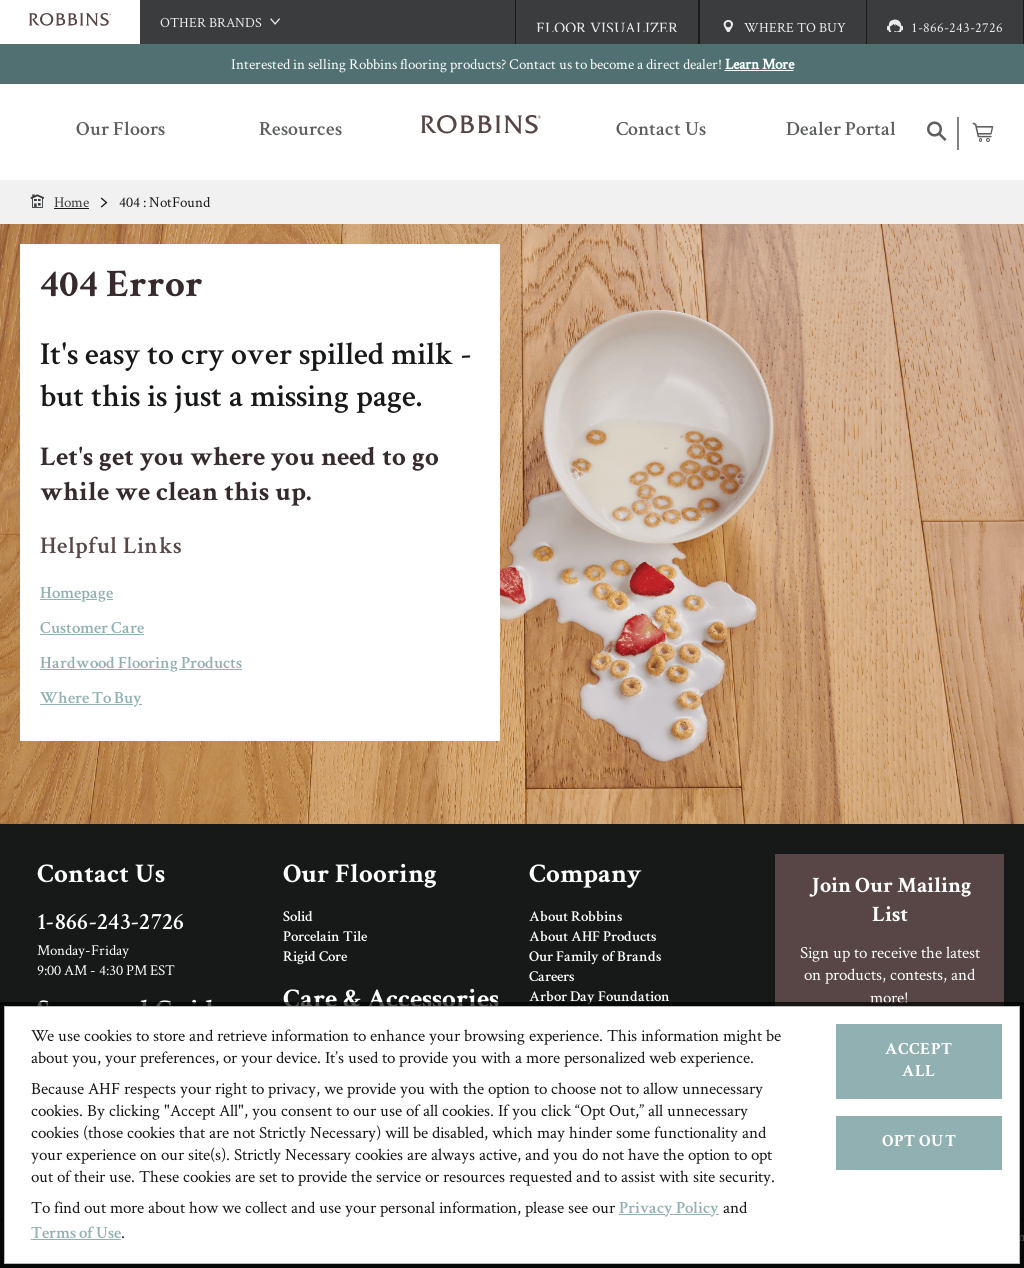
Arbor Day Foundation (599, 998)
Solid (298, 918)
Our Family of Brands (595, 958)
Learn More (759, 63)
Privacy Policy (669, 1209)
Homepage (76, 594)
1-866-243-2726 (111, 924)
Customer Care (92, 629)
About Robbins (575, 918)
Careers (551, 978)
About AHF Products (592, 938)
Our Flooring (360, 876)
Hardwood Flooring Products (141, 664)
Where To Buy (91, 699)
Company (585, 876)
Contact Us (101, 876)
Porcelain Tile (325, 938)
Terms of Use (76, 1234)
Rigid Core (315, 958)
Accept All (918, 1061)
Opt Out (919, 1142)
